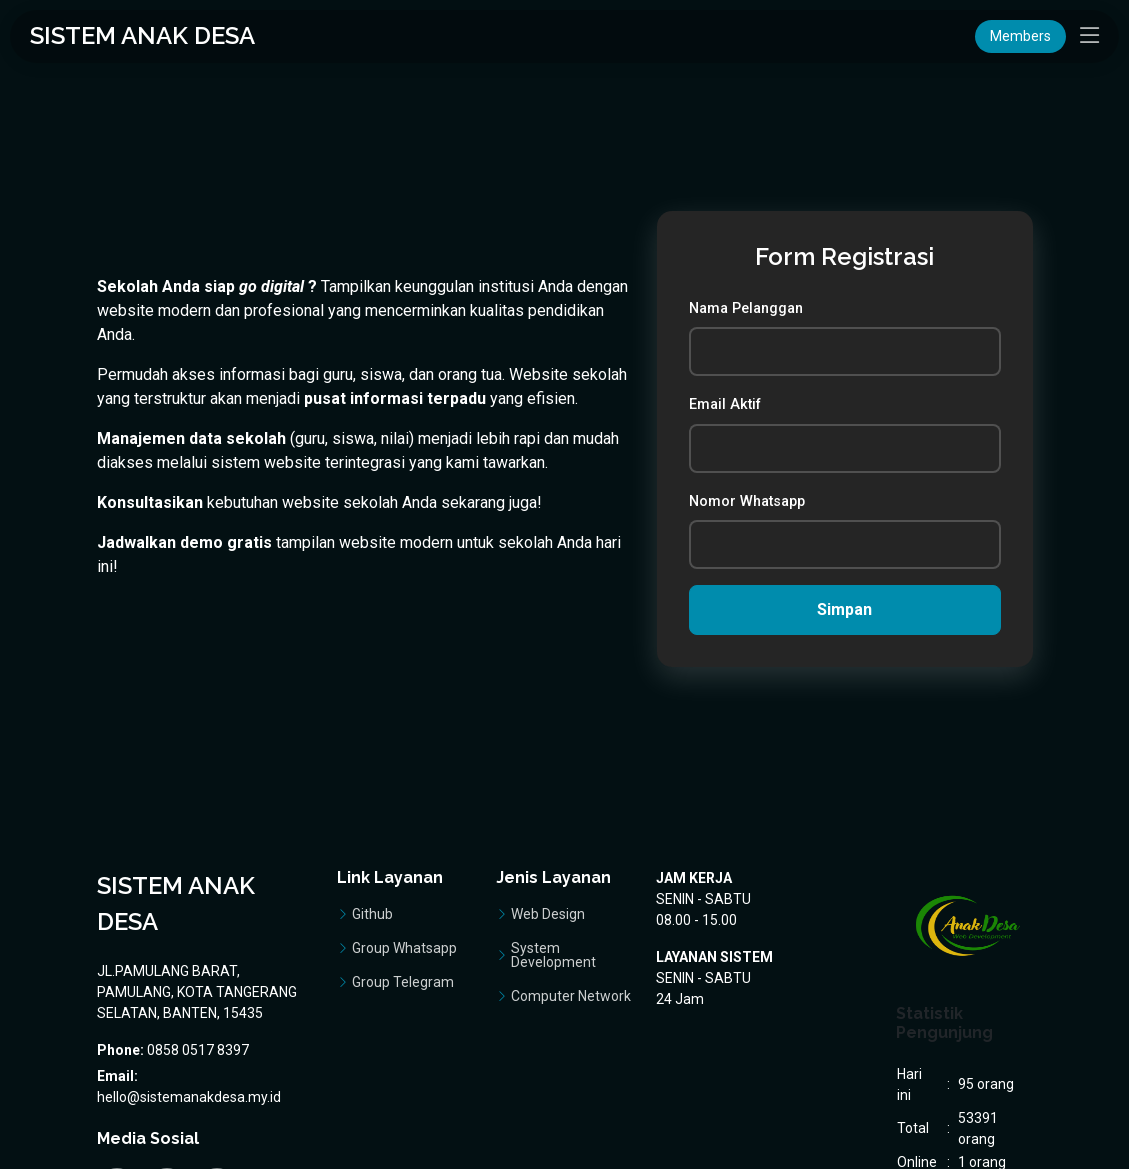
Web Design (548, 914)
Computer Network (571, 996)
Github (372, 914)
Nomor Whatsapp (748, 501)
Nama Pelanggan (747, 308)
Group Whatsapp (404, 948)
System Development (553, 955)
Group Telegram (403, 982)
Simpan (845, 609)
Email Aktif (726, 404)
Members (1020, 36)
